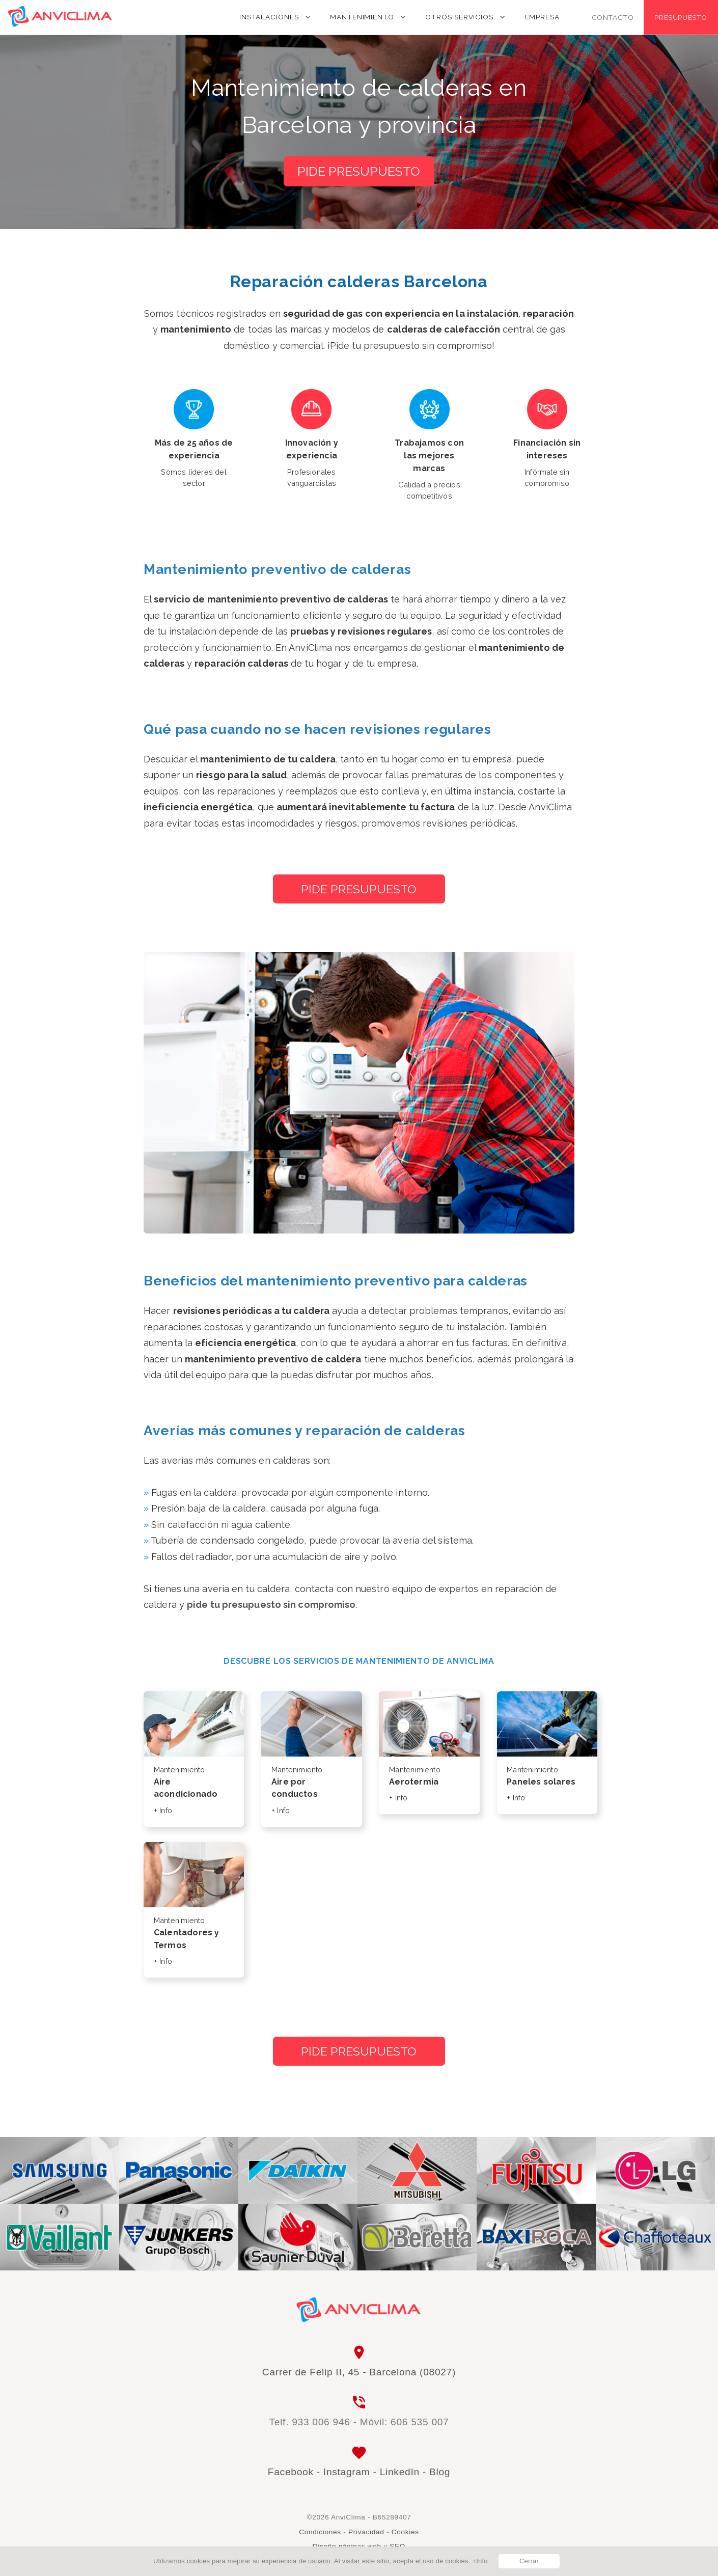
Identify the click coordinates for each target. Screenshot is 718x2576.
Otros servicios (459, 17)
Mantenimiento (362, 17)
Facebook (291, 2472)
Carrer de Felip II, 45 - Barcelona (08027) (359, 2372)
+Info (479, 2561)
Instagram (346, 2472)
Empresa (542, 17)
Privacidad (366, 2532)
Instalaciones (269, 17)
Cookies (405, 2532)
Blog (439, 2472)
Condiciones (320, 2532)
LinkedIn (400, 2472)
